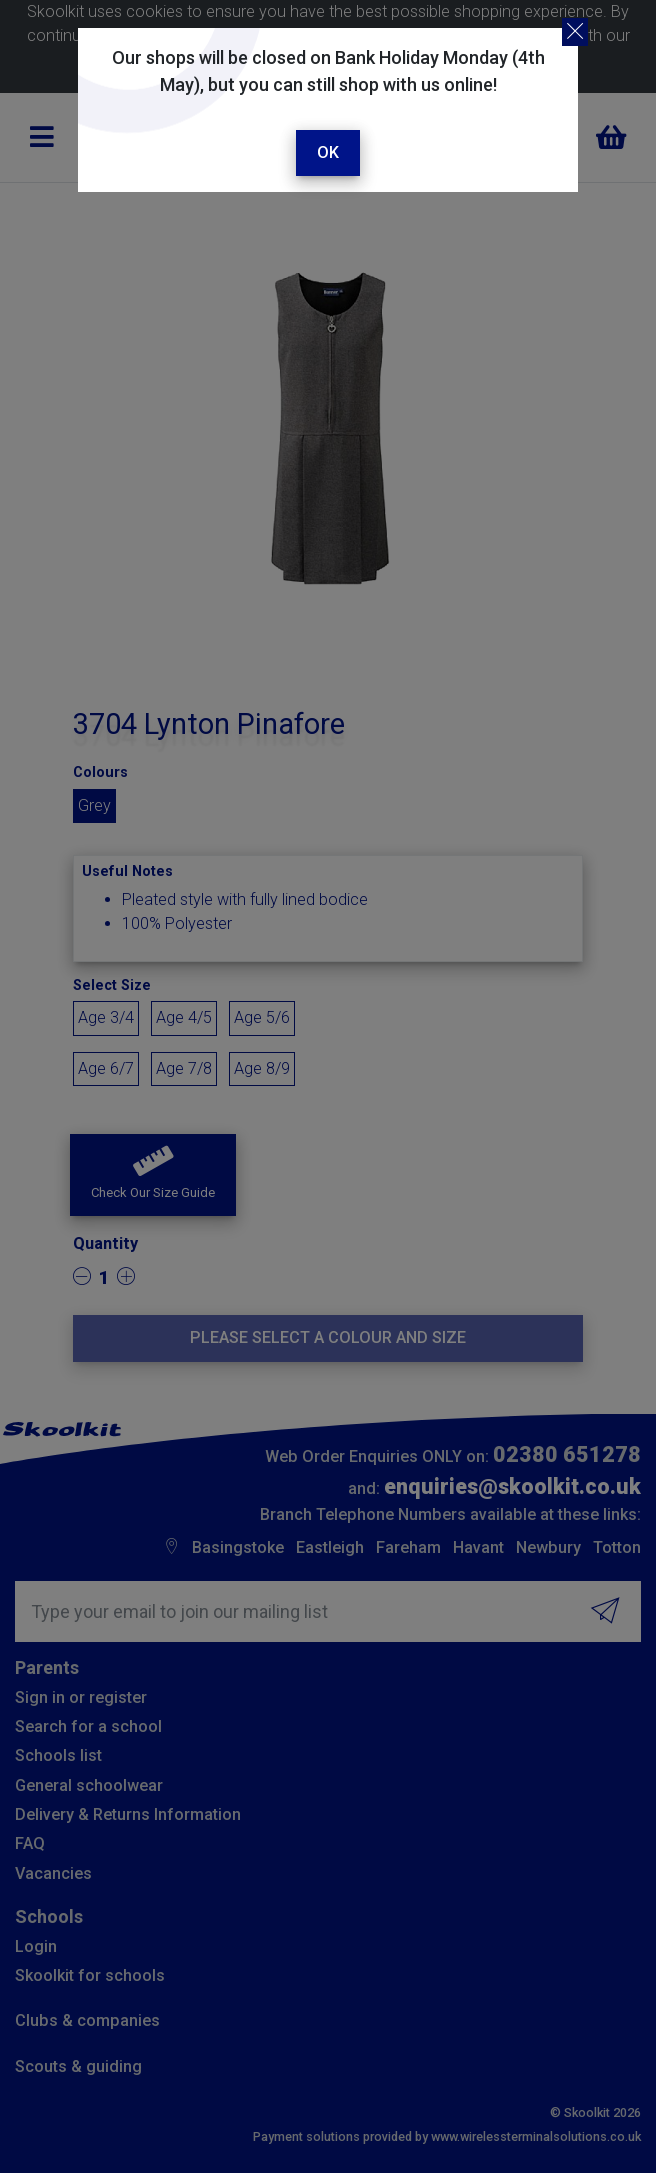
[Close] (575, 32)
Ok (328, 152)
